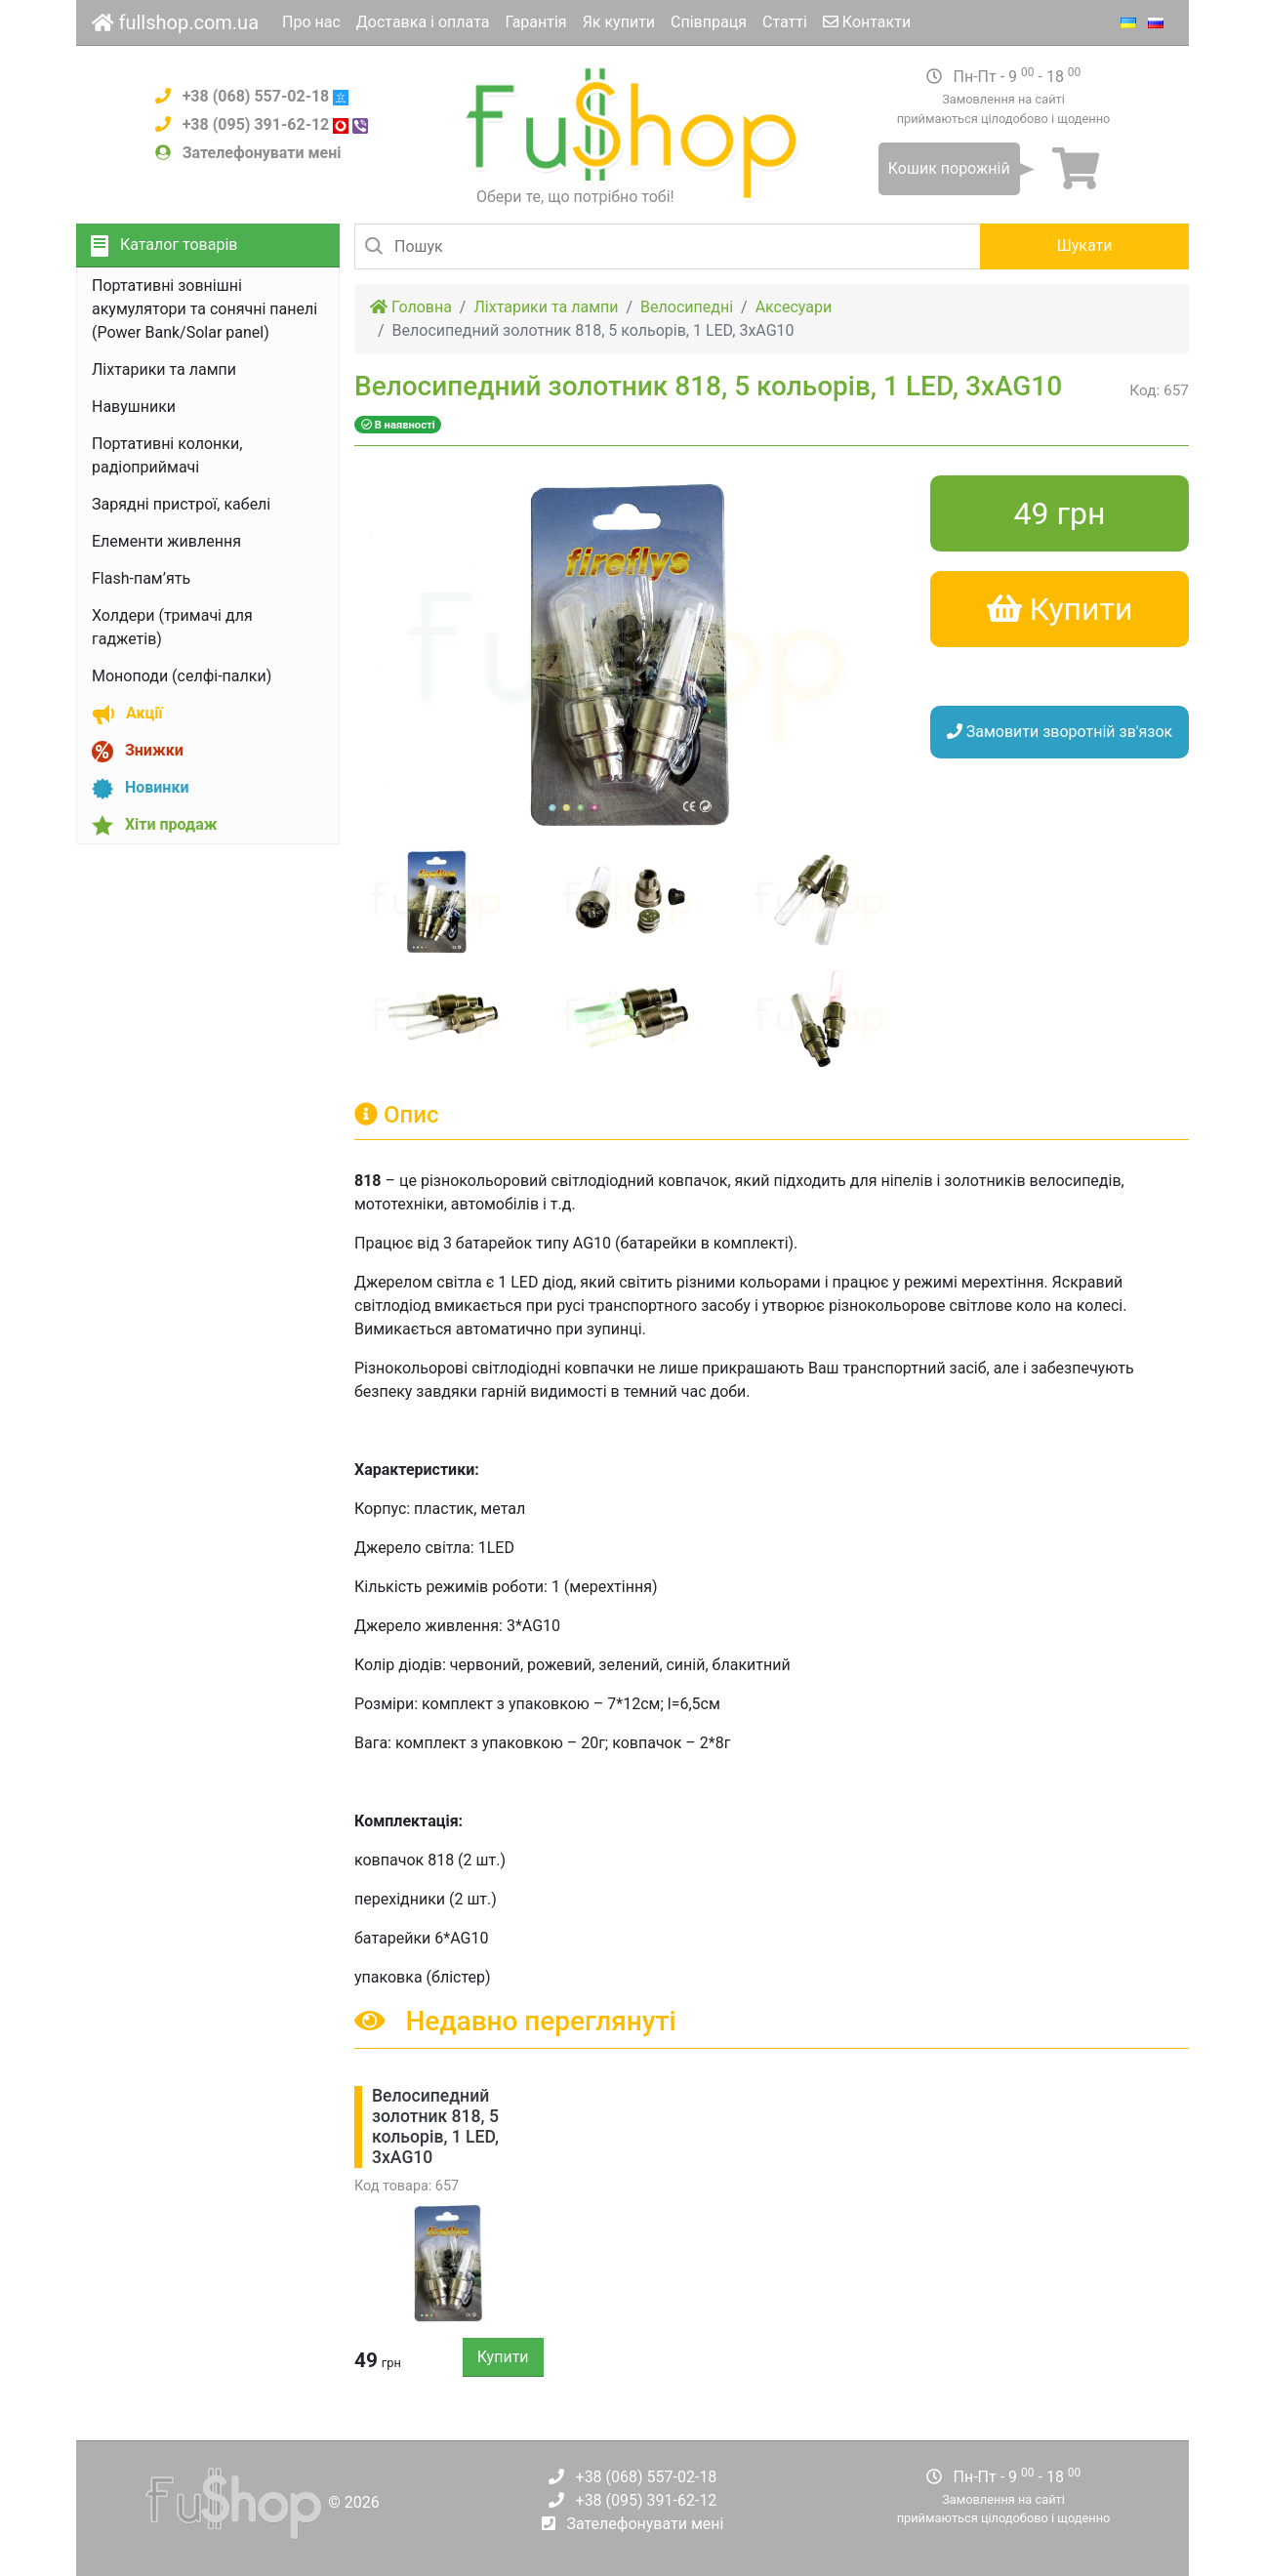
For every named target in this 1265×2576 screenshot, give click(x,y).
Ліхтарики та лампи (164, 369)
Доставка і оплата (423, 22)
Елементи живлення (166, 541)
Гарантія (535, 22)
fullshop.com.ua (175, 22)
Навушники (134, 406)
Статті (784, 22)
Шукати (1085, 245)
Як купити (619, 22)
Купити (503, 2357)
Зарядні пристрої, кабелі (181, 504)
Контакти (867, 22)
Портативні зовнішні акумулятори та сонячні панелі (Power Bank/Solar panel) (204, 309)
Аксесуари (794, 307)
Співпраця (709, 22)
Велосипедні (686, 307)
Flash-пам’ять (141, 578)
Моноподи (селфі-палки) (181, 676)
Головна (411, 307)
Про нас (311, 22)
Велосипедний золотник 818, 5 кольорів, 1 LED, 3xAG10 (435, 2126)
